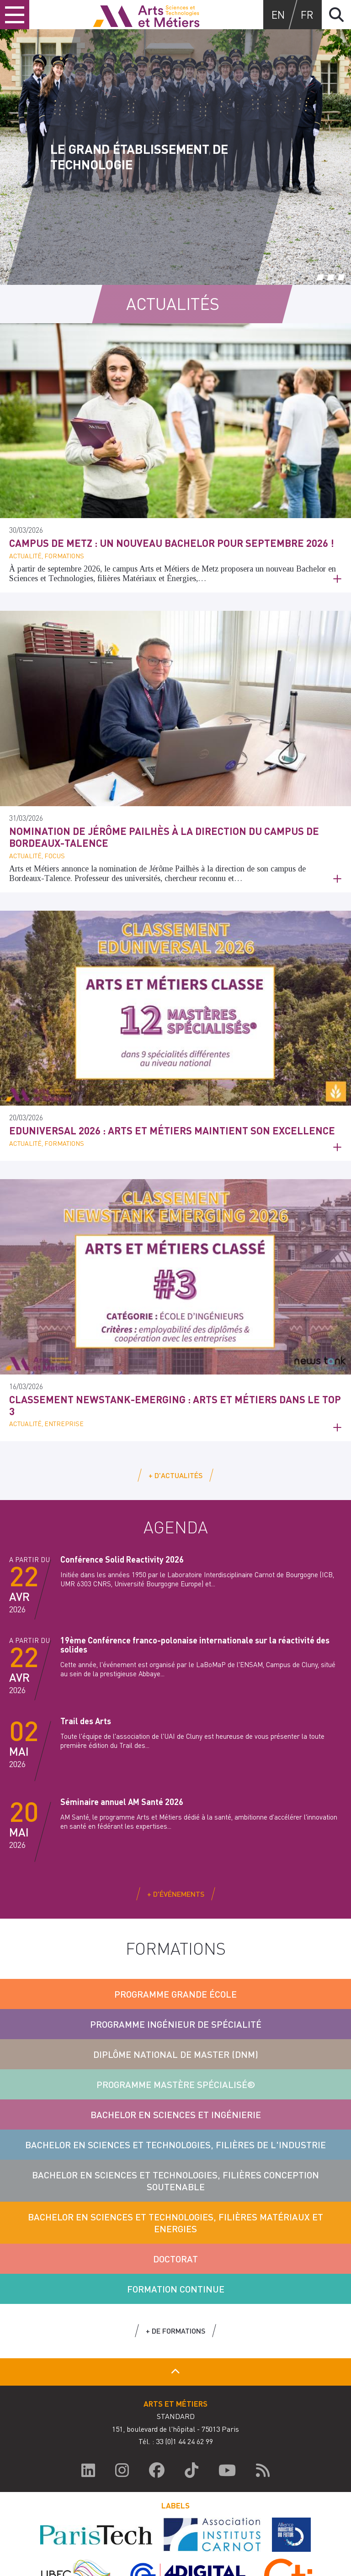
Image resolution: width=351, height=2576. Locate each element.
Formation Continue (175, 2289)
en (278, 14)
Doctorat (175, 2259)
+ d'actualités (175, 1475)
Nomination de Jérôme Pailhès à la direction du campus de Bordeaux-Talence (164, 836)
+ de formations (175, 2330)
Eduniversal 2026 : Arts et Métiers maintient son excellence (172, 1130)
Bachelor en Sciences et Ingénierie (175, 2114)
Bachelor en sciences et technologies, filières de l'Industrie (175, 2145)
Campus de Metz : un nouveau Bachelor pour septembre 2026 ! (171, 542)
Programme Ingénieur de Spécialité (175, 2024)
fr (307, 14)
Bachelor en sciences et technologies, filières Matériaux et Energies (175, 2223)
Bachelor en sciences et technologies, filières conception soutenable (175, 2181)
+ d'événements (175, 1894)
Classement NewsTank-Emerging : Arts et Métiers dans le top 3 (175, 1405)
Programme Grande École (175, 1994)
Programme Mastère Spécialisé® (175, 2084)
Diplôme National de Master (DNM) (175, 2054)
